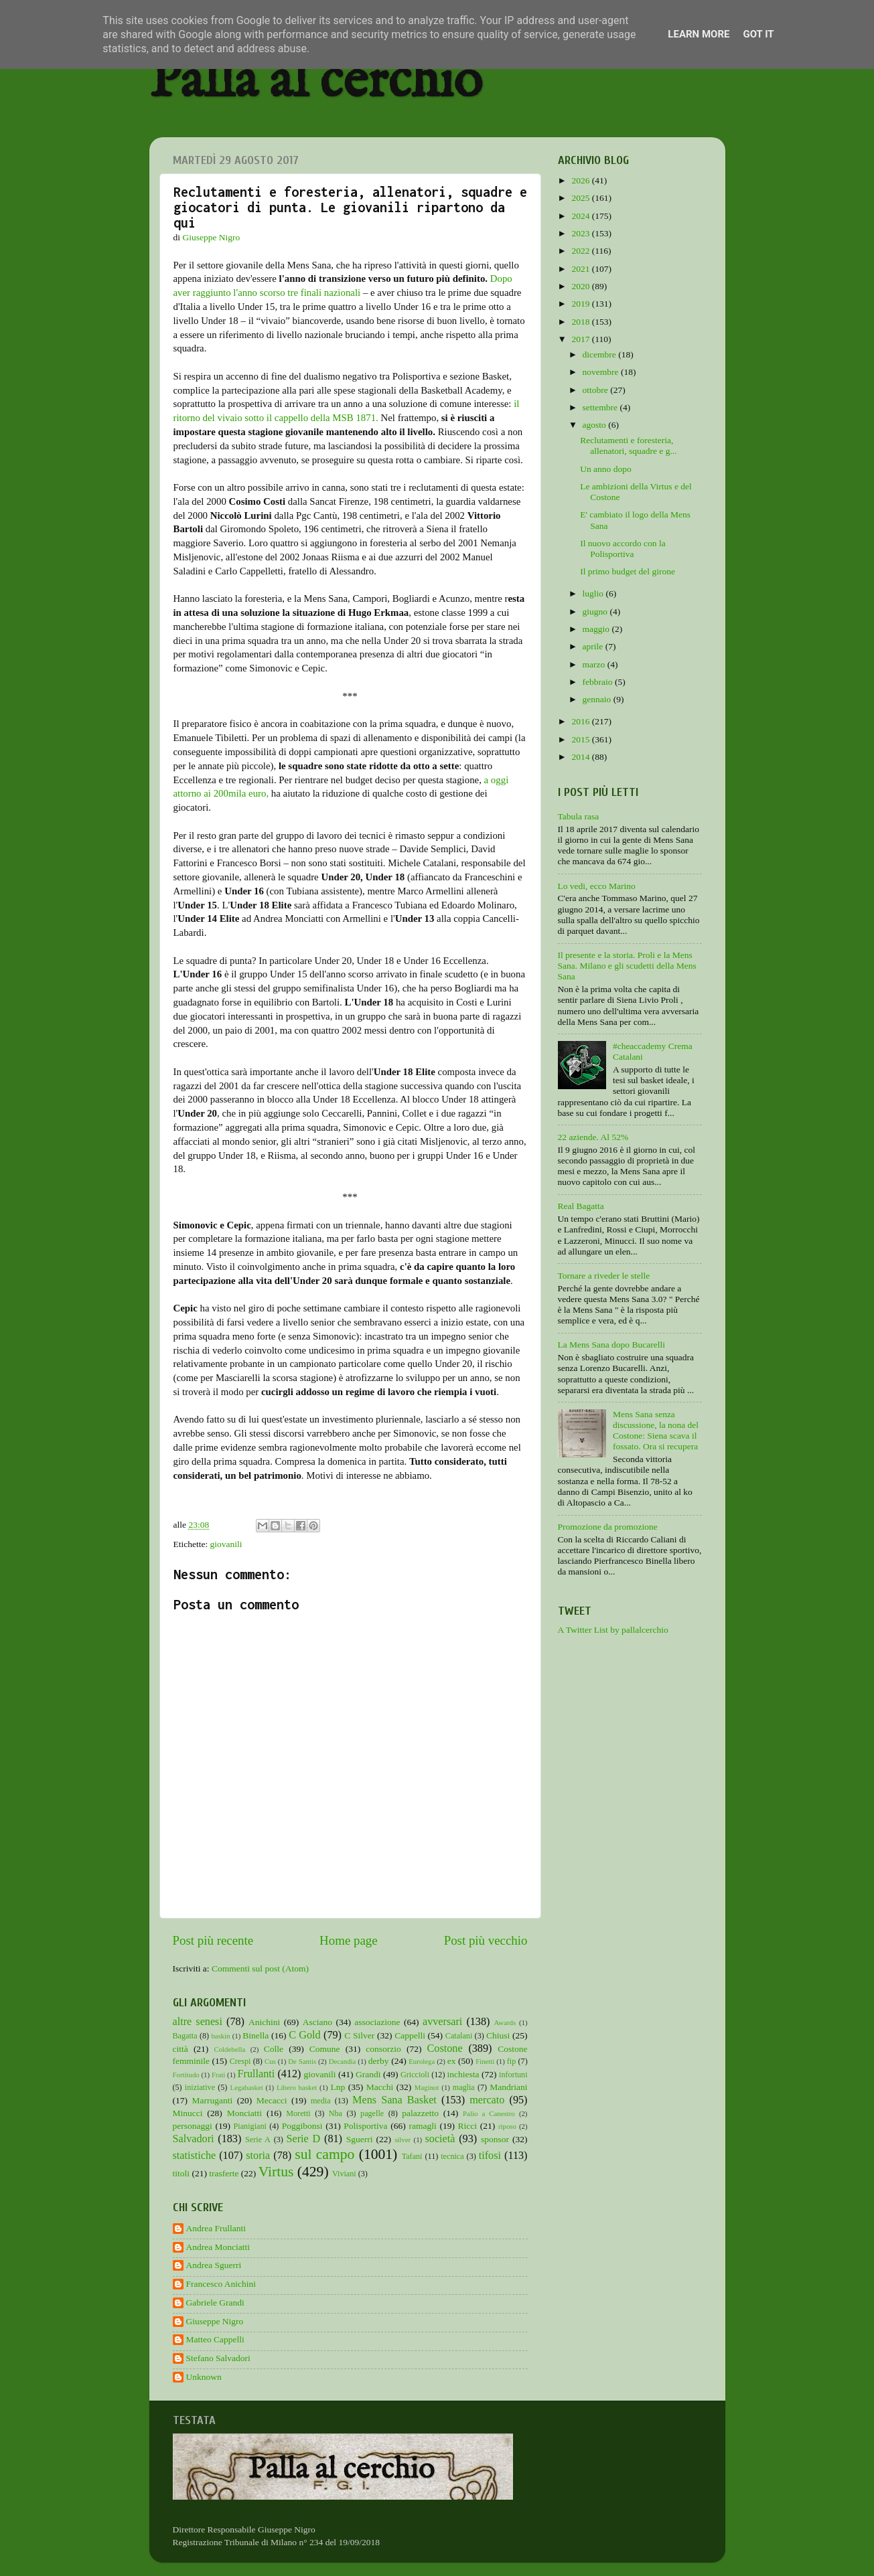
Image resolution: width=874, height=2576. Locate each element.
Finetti (485, 2061)
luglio (594, 593)
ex (451, 2061)
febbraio (599, 682)
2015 (581, 739)
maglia (464, 2087)
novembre (602, 372)
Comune (324, 2049)
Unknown (204, 2377)
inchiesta (463, 2074)
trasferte (223, 2173)
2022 (581, 251)
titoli (181, 2173)
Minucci (188, 2113)
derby (378, 2061)
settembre (601, 407)
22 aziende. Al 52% (593, 1137)
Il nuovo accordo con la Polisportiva (622, 548)
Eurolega (422, 2061)
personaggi (192, 2126)
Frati (218, 2075)
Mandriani (508, 2087)
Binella (255, 2035)
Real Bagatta (581, 1206)
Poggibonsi (302, 2126)
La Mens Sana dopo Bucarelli (611, 1345)
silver (402, 2140)
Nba (335, 2113)
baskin (220, 2036)
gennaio (598, 699)
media (321, 2100)
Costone (445, 2048)
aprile (594, 646)
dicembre (601, 354)
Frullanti (256, 2074)
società (440, 2139)
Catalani (458, 2035)
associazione (377, 2022)
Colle (273, 2049)
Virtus (276, 2172)
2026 (581, 180)
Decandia (342, 2061)
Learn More (698, 34)
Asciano (317, 2022)
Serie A (258, 2139)
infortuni (513, 2074)
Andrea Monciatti (218, 2247)
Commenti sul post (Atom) (260, 1968)
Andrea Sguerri (214, 2265)
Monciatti (245, 2113)
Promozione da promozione (608, 1527)
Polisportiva (365, 2126)
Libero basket (297, 2087)
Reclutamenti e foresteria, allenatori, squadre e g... (628, 445)
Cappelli (409, 2035)
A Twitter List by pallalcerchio (613, 1630)
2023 (581, 233)
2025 (581, 198)
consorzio (383, 2049)
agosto (596, 425)
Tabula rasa (578, 816)
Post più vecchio (486, 1940)
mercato (486, 2100)
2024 (581, 216)
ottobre (597, 390)
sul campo (324, 2154)
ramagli (422, 2126)
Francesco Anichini (221, 2284)
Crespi (240, 2061)
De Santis (302, 2061)
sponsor (495, 2139)
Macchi (379, 2087)
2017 (581, 339)
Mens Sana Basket (394, 2100)
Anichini (264, 2022)
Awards (505, 2022)
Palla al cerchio (315, 82)
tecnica (452, 2156)
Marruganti (212, 2100)
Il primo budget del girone (627, 571)
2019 (581, 304)
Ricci (468, 2126)
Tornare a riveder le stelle (604, 1276)
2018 (581, 322)
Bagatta (185, 2035)
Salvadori (193, 2139)
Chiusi (498, 2035)
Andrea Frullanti (216, 2228)
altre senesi (197, 2022)
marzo (595, 664)
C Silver (359, 2035)
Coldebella (230, 2049)
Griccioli (414, 2074)
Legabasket (246, 2087)
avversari (442, 2022)
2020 (581, 286)
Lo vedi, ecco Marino (597, 886)
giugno (596, 612)
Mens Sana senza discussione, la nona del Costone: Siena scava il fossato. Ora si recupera (656, 1430)
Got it (758, 34)
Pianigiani (250, 2126)
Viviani (344, 2173)
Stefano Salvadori (218, 2358)
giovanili (226, 1544)
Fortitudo (186, 2075)
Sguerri (359, 2139)
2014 (581, 757)
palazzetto (420, 2113)
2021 (581, 269)
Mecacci (272, 2100)
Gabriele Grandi (215, 2303)
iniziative (200, 2087)
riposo (507, 2126)
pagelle (372, 2113)
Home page (348, 1940)
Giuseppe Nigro (215, 2321)
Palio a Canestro (489, 2113)
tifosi (490, 2156)
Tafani (412, 2156)
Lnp (337, 2087)
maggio (597, 629)
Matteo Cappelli (215, 2339)
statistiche (194, 2156)
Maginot (427, 2087)
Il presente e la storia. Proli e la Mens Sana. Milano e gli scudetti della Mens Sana (627, 965)
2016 (581, 721)
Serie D (304, 2139)
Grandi (368, 2074)
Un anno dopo (606, 469)
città (180, 2049)
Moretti (298, 2113)
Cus (270, 2061)
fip (511, 2061)
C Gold (305, 2035)
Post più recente (213, 1940)
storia (258, 2156)
